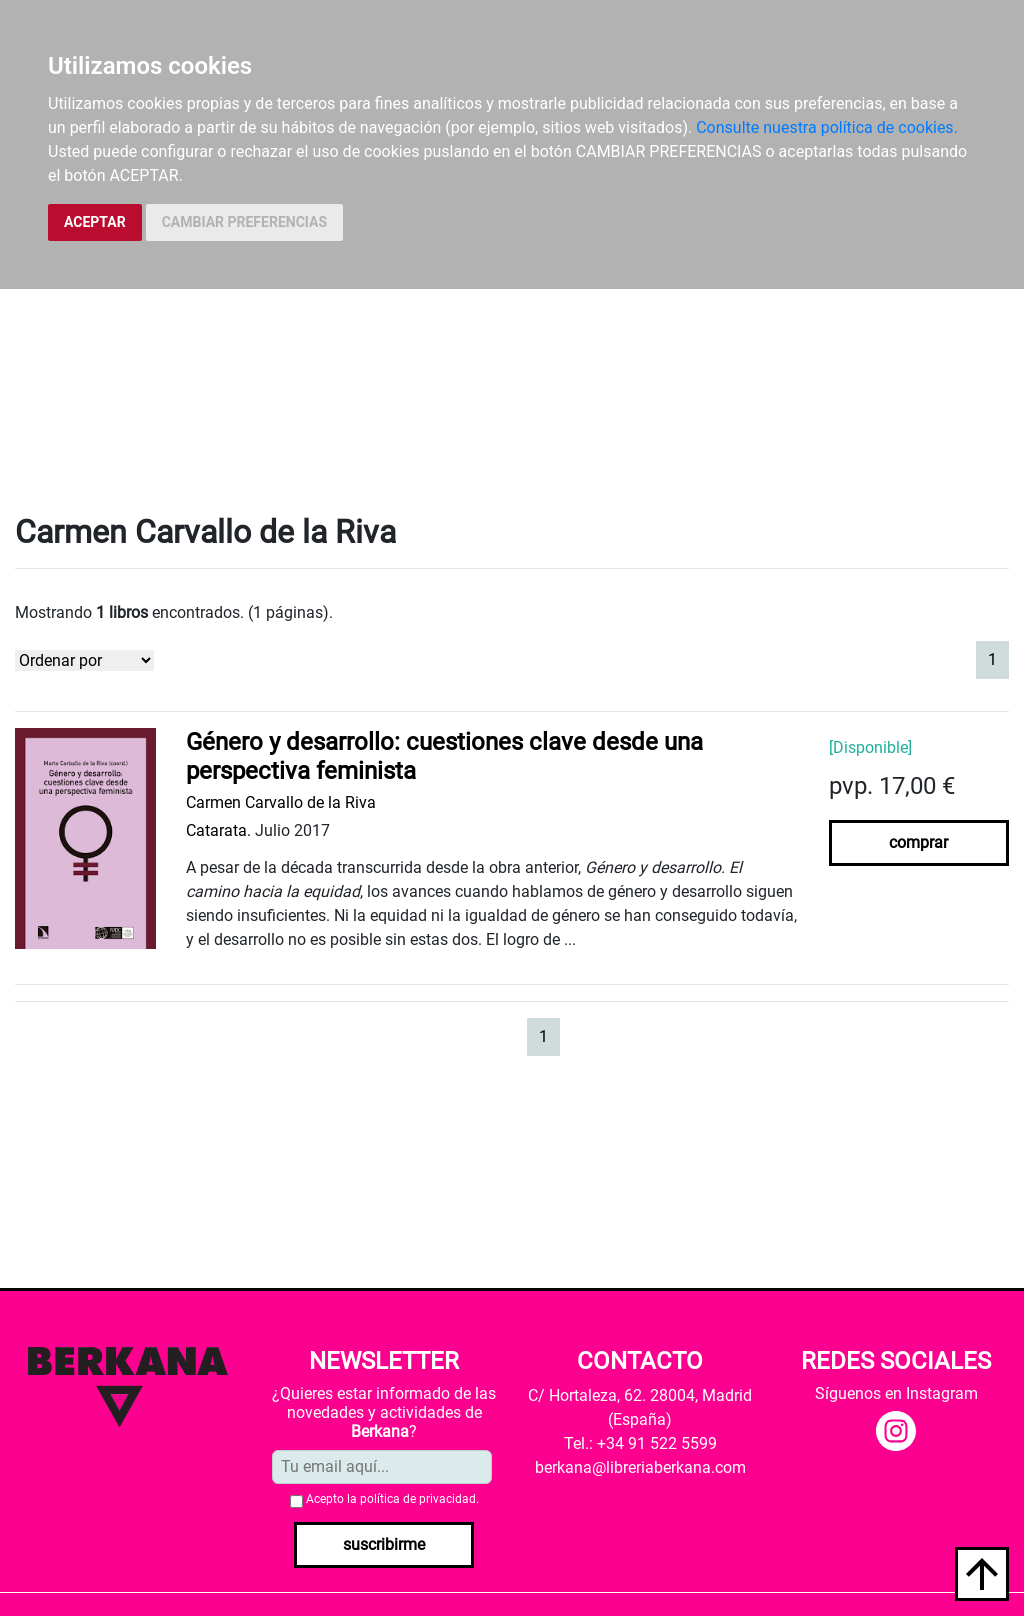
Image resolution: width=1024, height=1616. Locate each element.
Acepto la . (392, 1499)
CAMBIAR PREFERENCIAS (244, 222)
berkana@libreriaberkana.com (640, 1467)
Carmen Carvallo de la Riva (281, 802)
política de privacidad (418, 1499)
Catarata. (218, 830)
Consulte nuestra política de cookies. (827, 127)
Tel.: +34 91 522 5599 (640, 1443)
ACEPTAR (95, 222)
